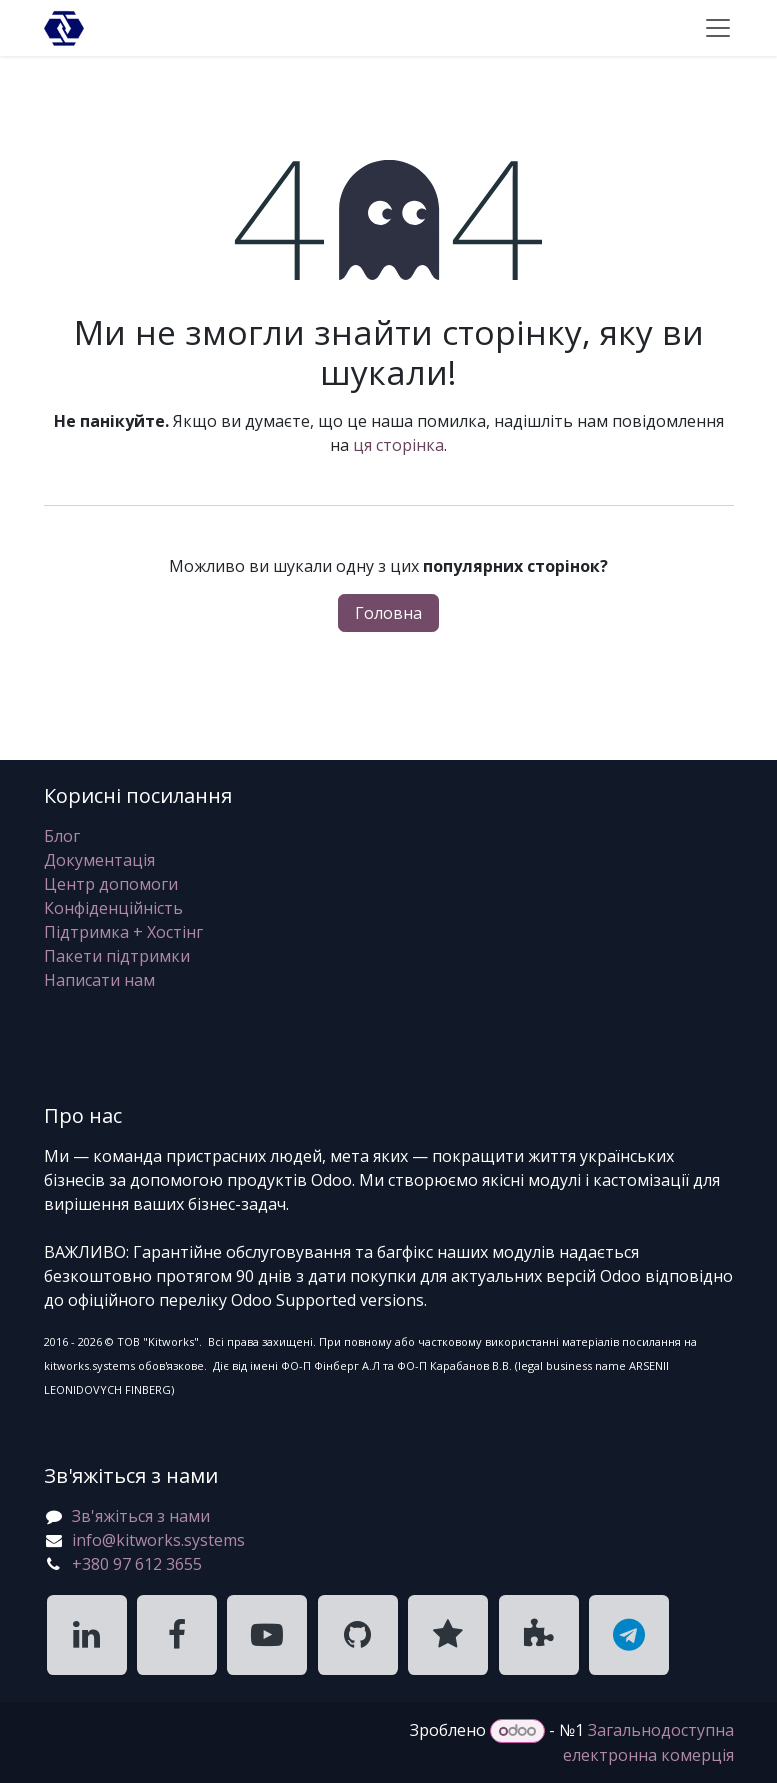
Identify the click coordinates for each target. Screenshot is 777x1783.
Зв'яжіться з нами (141, 1516)
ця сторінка (398, 445)
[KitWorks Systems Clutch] (448, 1635)
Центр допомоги (111, 884)
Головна (388, 613)
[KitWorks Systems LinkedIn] (87, 1635)
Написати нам (99, 980)
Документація (99, 860)
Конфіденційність (113, 908)
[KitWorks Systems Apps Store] (539, 1635)
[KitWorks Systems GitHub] (358, 1635)
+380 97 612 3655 (137, 1564)
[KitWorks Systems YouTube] (267, 1635)
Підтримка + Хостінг (123, 932)
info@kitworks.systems (158, 1540)
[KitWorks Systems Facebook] (177, 1635)
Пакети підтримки (117, 956)
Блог (62, 836)
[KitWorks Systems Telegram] (629, 1635)
